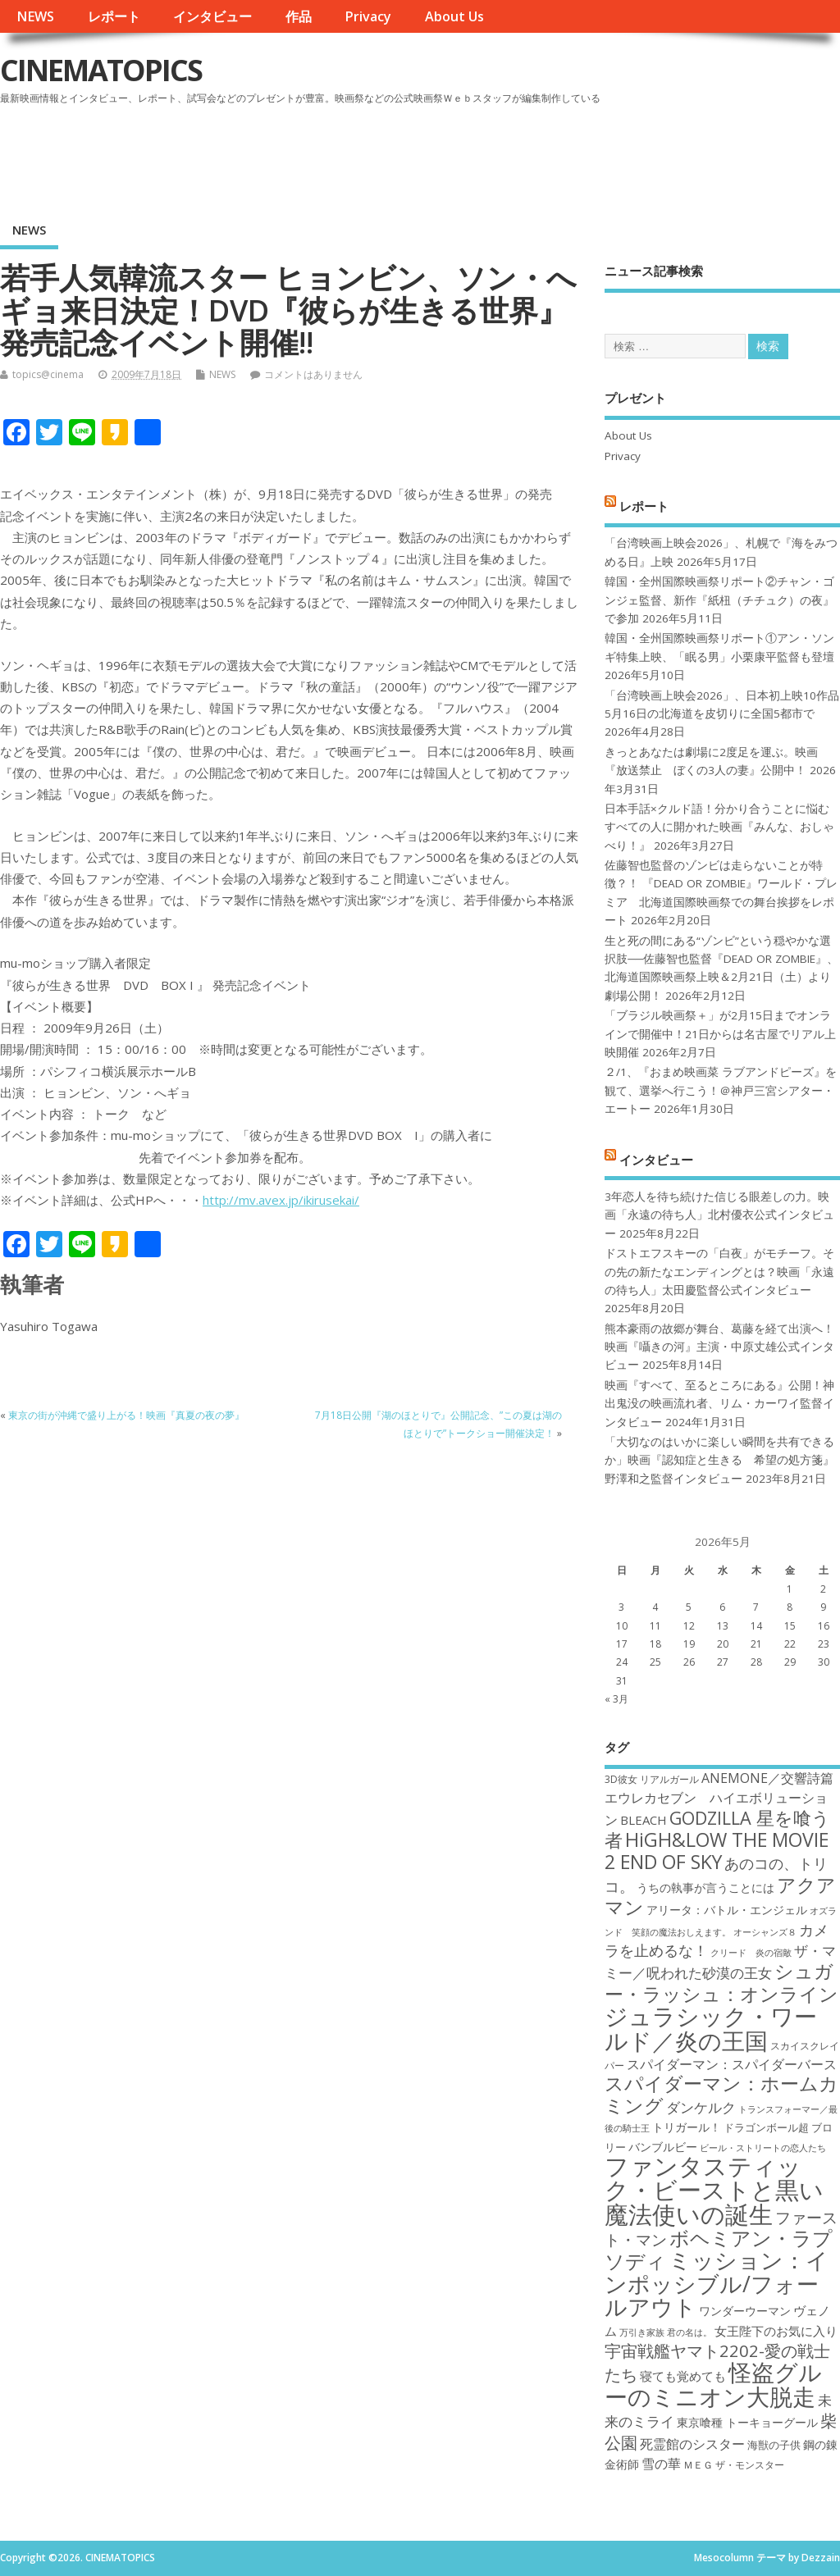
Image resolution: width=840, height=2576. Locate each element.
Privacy (368, 16)
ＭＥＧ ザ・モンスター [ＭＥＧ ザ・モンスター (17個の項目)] (733, 2465)
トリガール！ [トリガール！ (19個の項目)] (686, 2127)
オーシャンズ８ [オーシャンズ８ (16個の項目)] (765, 1932)
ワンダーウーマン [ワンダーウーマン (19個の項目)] (745, 2310)
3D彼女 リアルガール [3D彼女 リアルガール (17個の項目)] (652, 1779)
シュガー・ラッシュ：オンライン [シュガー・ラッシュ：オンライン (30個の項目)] (721, 1982)
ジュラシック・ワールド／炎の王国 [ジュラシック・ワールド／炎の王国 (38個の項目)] (711, 2027)
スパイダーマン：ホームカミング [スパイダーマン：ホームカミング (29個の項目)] (721, 2094)
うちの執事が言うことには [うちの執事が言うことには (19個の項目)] (705, 1887)
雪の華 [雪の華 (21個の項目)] (661, 2464)
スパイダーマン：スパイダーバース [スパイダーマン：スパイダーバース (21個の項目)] (732, 2064)
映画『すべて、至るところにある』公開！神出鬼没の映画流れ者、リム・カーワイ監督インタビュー (719, 1403)
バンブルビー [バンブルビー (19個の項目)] (662, 2146)
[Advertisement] (527, 155)
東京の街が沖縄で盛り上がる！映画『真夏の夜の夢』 (126, 1415)
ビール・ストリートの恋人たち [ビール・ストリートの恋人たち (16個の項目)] (763, 2148)
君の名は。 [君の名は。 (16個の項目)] (689, 2332)
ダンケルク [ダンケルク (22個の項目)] (701, 2107)
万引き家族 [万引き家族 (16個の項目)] (641, 2332)
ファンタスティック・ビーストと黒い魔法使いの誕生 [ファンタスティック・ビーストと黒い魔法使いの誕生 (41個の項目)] (714, 2190)
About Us (454, 16)
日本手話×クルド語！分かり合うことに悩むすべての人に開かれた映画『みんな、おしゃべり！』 (719, 827)
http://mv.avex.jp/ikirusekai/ (281, 1200)
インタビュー (212, 16)
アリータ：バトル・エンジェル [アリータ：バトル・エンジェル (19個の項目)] (726, 1909)
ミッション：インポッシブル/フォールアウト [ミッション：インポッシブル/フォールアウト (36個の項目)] (717, 2283)
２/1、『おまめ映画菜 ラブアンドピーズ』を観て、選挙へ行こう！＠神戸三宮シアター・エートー (721, 1090)
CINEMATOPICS (101, 70)
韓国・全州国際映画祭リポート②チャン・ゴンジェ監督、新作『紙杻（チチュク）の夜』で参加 (719, 600)
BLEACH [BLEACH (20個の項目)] (643, 1820)
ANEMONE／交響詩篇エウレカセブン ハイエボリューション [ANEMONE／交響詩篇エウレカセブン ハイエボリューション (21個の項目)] (719, 1799)
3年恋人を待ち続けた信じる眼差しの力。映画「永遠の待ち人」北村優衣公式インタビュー (719, 1215)
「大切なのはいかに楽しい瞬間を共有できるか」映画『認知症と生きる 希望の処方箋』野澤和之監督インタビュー (719, 1460)
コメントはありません (313, 374)
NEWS (35, 16)
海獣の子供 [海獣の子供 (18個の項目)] (774, 2444)
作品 (298, 16)
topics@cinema (48, 374)
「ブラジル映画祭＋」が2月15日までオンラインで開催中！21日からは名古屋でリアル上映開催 (720, 1034)
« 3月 (616, 1699)
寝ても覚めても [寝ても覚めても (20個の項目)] (683, 2376)
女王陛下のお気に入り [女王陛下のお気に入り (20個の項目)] (776, 2331)
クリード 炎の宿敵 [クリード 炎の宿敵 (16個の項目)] (751, 1952)
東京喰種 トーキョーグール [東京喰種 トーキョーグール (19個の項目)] (747, 2422)
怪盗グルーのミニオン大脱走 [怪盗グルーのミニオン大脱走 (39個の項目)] (713, 2383)
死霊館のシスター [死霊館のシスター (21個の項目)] (692, 2444)
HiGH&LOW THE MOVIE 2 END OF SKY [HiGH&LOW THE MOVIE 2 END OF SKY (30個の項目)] (717, 1850)
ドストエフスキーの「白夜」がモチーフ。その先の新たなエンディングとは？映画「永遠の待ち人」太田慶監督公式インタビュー (719, 1271)
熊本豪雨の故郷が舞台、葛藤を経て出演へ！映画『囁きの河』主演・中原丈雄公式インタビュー (719, 1347)
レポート (114, 16)
